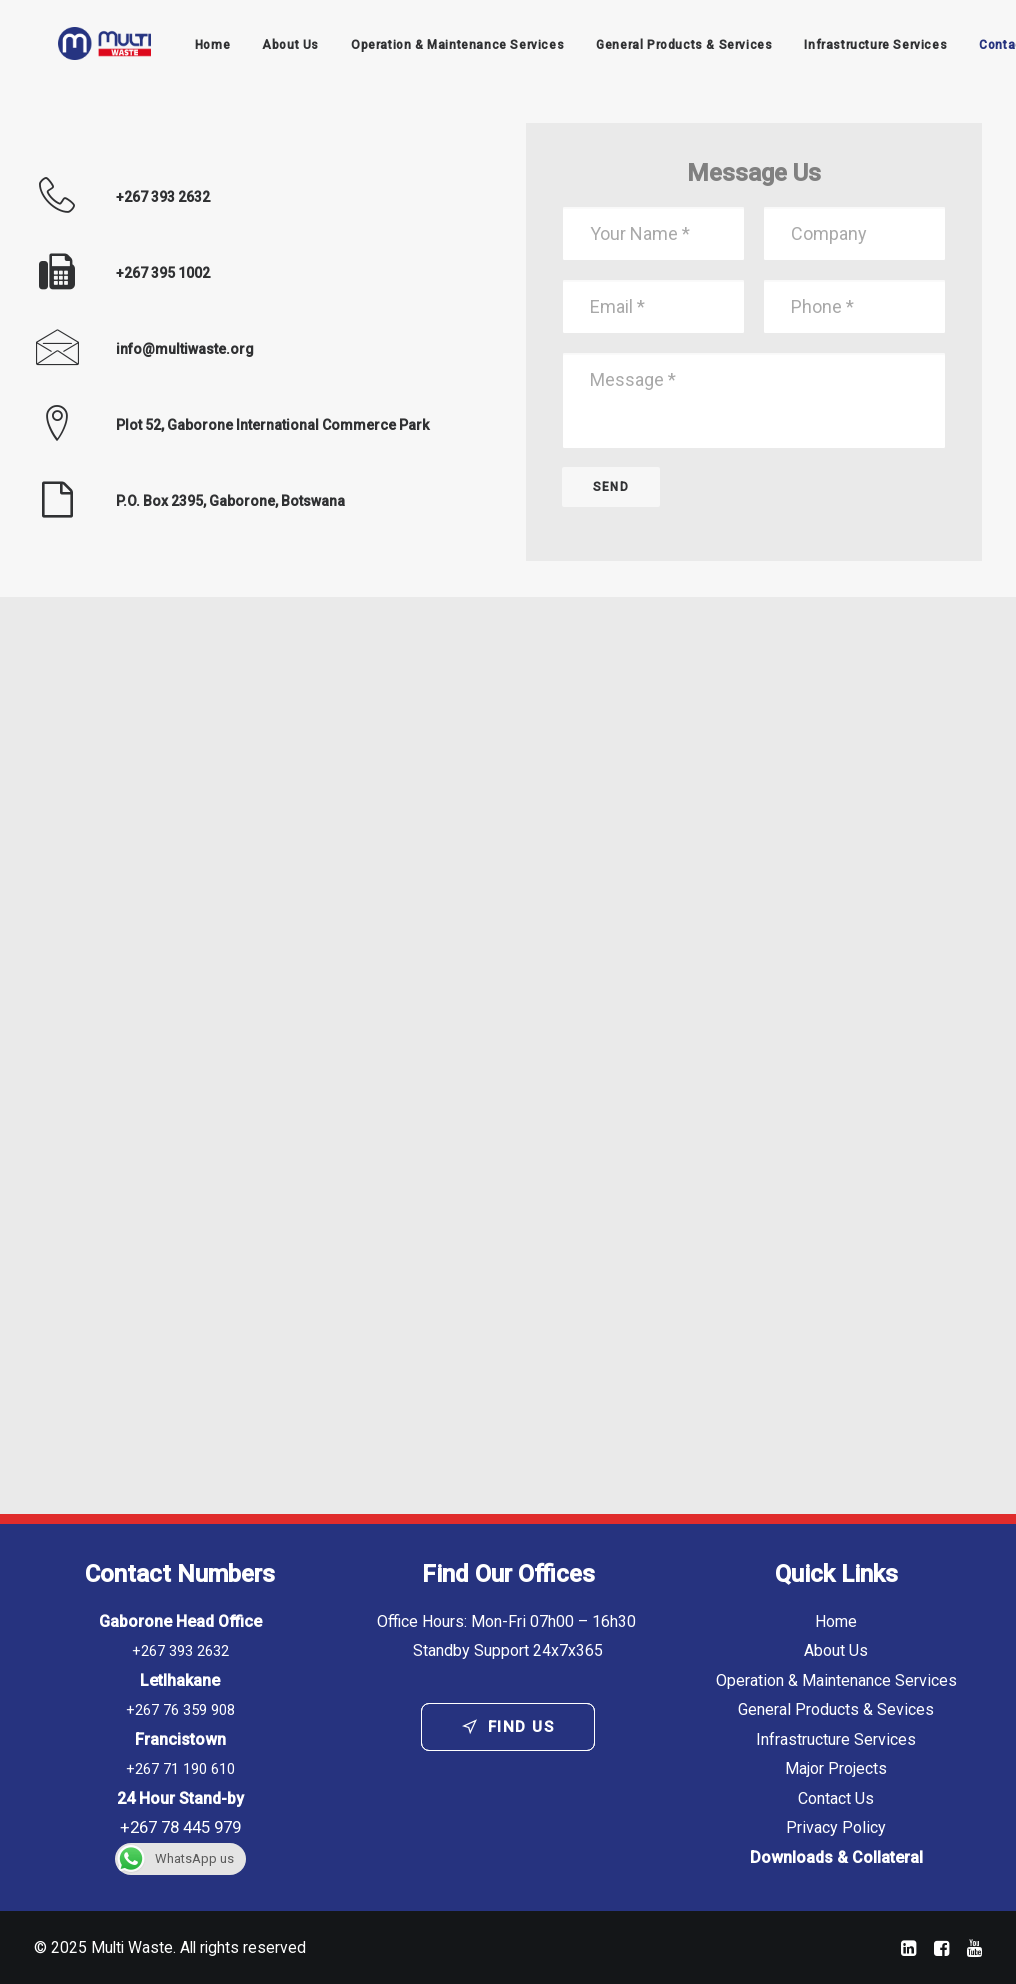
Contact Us (836, 1798)
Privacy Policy (836, 1828)
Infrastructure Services (858, 49)
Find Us (508, 1727)
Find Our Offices (508, 1574)
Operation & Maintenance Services (440, 49)
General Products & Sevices (836, 1710)
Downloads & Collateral (836, 1857)
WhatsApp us (174, 1859)
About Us (273, 49)
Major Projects (836, 1769)
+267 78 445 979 (180, 1828)
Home (194, 49)
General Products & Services (667, 49)
